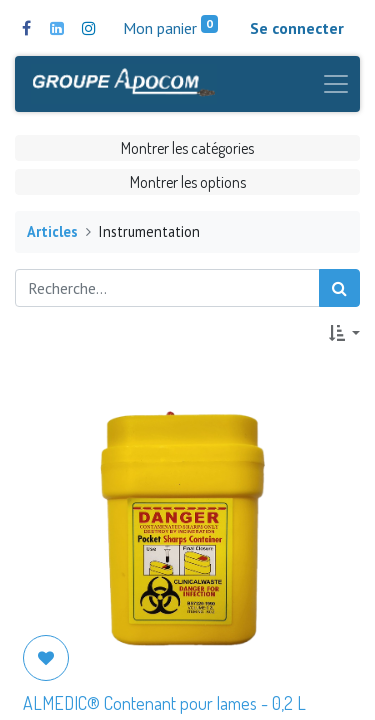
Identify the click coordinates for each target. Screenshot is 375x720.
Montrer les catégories (187, 148)
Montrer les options (188, 182)
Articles (52, 231)
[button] (344, 333)
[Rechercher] (339, 288)
